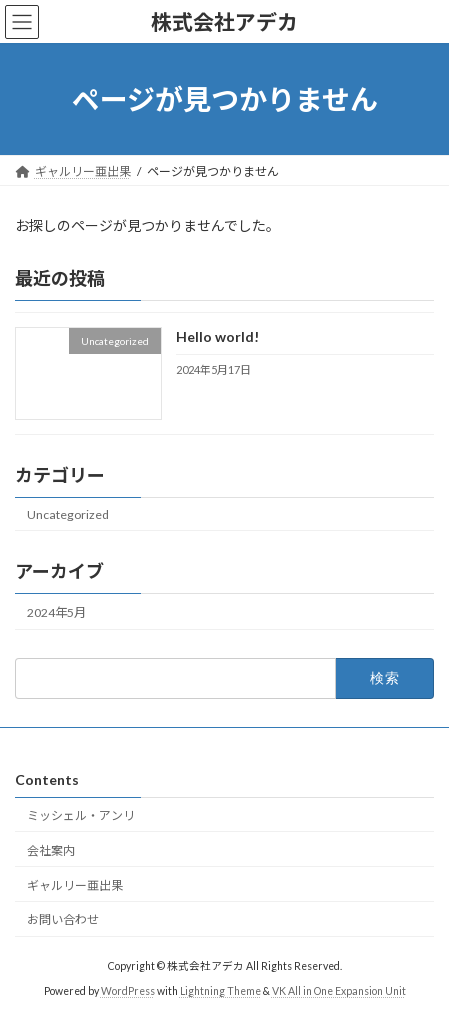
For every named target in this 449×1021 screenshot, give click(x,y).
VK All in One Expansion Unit (339, 991)
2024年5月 (56, 612)
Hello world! (217, 337)
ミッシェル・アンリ (87, 815)
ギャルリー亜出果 (75, 885)
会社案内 (51, 850)
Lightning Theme (220, 991)
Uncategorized (68, 514)
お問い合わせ (63, 919)
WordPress (128, 991)
